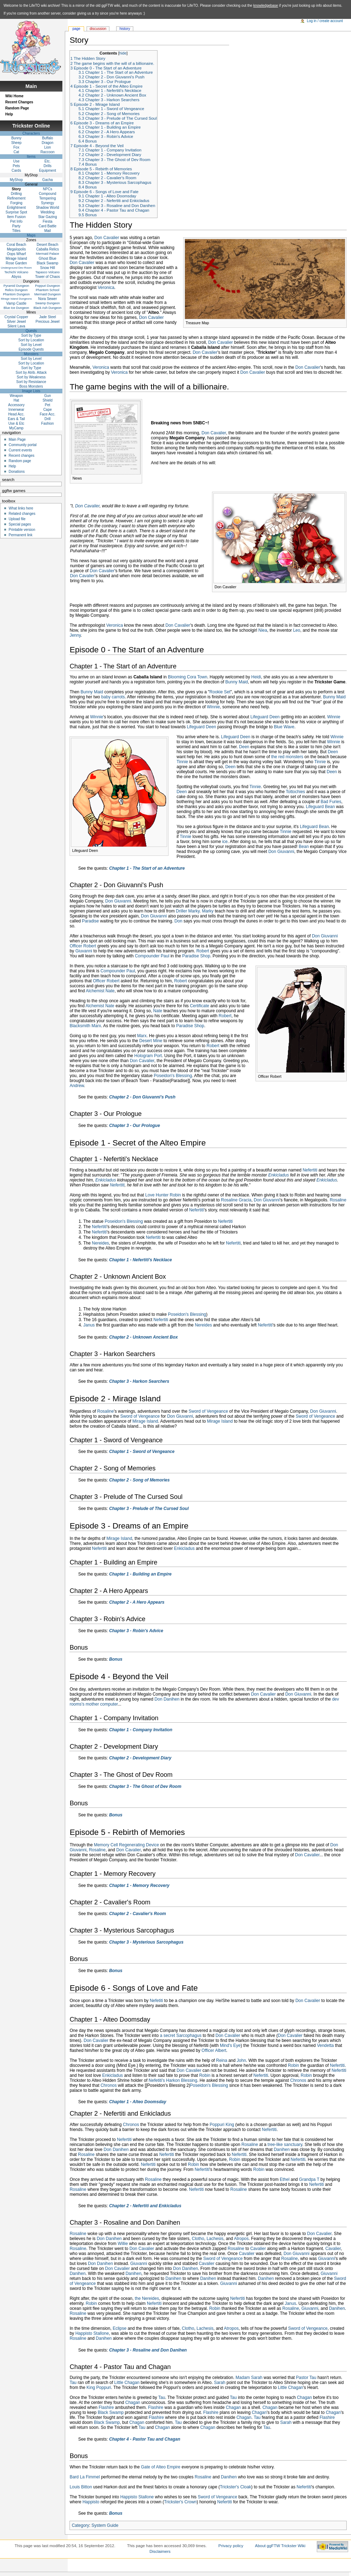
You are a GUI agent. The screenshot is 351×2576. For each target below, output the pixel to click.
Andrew (76, 1085)
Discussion (98, 29)
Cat (16, 152)
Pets (16, 166)
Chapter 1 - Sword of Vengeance (142, 1451)
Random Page (17, 108)
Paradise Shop (196, 955)
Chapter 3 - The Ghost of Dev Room (145, 1786)
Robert (202, 950)
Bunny (16, 138)
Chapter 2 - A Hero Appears (136, 1602)
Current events (20, 450)
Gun (47, 396)
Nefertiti (310, 1170)
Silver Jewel (16, 322)
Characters (31, 133)
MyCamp (16, 428)
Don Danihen (167, 1699)
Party (16, 226)
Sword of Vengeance (208, 1411)
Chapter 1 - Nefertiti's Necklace (140, 1259)
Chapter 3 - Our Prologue (134, 1125)
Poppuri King (222, 2124)
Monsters (31, 354)
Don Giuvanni (281, 851)
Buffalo (47, 138)
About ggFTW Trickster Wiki (280, 2546)
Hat (16, 400)
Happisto (90, 2501)
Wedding (48, 212)
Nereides (100, 1243)
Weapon (16, 396)
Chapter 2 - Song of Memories (139, 1480)
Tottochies (295, 791)
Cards (16, 170)
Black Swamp (111, 2412)
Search (8, 479)
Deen (244, 746)
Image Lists (31, 391)
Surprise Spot (16, 212)
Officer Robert (82, 945)
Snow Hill (47, 268)
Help (9, 114)
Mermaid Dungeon (47, 294)
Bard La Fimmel (84, 2476)
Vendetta (325, 2045)
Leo (296, 630)
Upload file (17, 519)
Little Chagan (127, 2382)
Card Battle (47, 226)
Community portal (22, 445)
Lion (47, 147)
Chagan (304, 2397)
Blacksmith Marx (85, 1025)
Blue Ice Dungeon (16, 308)
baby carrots (113, 696)
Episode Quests (31, 349)
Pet (47, 405)
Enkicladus (278, 1175)
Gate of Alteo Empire (160, 2466)
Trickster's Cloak (235, 2486)
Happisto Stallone (92, 2333)
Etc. (48, 161)
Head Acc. (16, 414)
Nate (157, 1010)
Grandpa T (309, 2179)
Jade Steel (47, 317)
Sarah (219, 2382)
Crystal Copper (17, 317)
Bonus (115, 1659)
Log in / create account (325, 21)
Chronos (298, 2080)
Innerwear (16, 410)
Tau (72, 2382)
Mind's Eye (230, 2045)
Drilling (16, 194)
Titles (16, 231)
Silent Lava (16, 326)
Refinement (16, 198)
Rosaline (338, 1200)
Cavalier (258, 2248)
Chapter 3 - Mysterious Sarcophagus (146, 1942)
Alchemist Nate (100, 990)
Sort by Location (31, 340)
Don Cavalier (106, 237)
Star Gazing (47, 217)
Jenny (75, 635)
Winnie (213, 706)
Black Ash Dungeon (47, 308)
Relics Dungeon (16, 290)
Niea (262, 630)
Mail (47, 231)
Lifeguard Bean (320, 806)
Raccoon (48, 152)
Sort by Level (31, 345)
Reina (221, 2060)
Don (178, 921)
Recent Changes (19, 102)
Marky (208, 911)
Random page (20, 461)
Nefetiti (156, 2000)
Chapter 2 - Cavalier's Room (137, 1913)
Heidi (256, 676)
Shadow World (47, 208)
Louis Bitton (80, 2486)
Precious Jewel (48, 322)
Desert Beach (47, 245)
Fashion (47, 423)
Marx (142, 1035)
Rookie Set (220, 691)
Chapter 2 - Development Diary (140, 1757)
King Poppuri (99, 2387)
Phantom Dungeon (16, 294)
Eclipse (120, 2328)
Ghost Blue (47, 258)
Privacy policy (230, 2546)
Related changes (22, 514)
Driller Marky (188, 911)
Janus (89, 1325)
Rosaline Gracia (236, 1200)
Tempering (47, 198)
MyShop (16, 180)
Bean (304, 846)
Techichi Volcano (16, 272)
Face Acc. (47, 414)
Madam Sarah (249, 2377)
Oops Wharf (16, 254)
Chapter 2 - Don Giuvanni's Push (142, 1097)
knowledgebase (265, 5)
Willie (123, 2243)
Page (76, 29)
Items (31, 157)
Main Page (17, 439)
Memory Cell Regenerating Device (126, 1844)
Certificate (199, 1005)
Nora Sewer (47, 299)
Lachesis (215, 2238)
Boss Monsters (31, 386)
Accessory (16, 405)
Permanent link (20, 535)
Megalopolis (16, 249)
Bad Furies (331, 801)
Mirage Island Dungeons (16, 298)
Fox (17, 147)
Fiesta (47, 221)
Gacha (47, 180)
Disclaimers (160, 2551)
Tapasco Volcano (47, 272)
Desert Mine (150, 1040)
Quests (31, 331)
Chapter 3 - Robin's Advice (136, 1630)
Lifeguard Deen (265, 716)
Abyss (16, 277)
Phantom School (47, 290)
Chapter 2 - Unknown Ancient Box (143, 1337)
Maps (31, 235)
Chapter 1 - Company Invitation (140, 1729)
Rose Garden (16, 263)
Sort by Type (31, 335)
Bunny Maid (236, 681)
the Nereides (147, 2298)
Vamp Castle (16, 303)
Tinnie (182, 761)
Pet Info (16, 221)
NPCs (47, 189)
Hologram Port (148, 1055)
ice (224, 841)
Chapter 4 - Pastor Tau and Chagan (144, 2439)
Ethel (284, 2179)
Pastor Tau (306, 2377)
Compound (47, 194)
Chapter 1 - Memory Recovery (139, 1885)
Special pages (20, 524)
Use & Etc (16, 423)
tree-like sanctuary (285, 2144)
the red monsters (287, 756)
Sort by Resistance (31, 382)
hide (123, 53)
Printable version (22, 530)
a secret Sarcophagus (181, 2035)
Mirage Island (145, 1421)
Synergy (47, 203)
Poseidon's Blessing (173, 1075)
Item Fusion (16, 217)
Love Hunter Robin (163, 1195)
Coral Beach (16, 245)
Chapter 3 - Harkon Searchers (139, 1381)
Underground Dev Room (16, 267)
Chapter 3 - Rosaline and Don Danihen (148, 2350)
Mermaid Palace (47, 253)
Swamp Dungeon (47, 303)
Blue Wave (284, 726)
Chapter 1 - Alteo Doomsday (137, 2101)
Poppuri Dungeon (47, 286)
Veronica (106, 287)
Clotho (198, 2238)
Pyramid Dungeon (16, 286)
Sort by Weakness (31, 377)
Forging (16, 203)
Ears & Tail (16, 419)
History (124, 29)
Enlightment (16, 208)
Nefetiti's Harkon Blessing (173, 2080)
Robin (293, 2065)
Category (80, 2525)
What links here (21, 508)
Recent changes (21, 455)
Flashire (106, 2407)
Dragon (47, 143)
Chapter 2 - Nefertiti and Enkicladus (145, 2205)
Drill (48, 419)
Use (16, 161)
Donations (17, 472)
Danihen (282, 2149)
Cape (47, 410)
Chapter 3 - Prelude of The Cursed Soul (149, 1508)
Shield (47, 400)
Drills (47, 166)
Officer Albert (214, 2050)
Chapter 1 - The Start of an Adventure (147, 868)
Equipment (47, 170)
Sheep (16, 143)
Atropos (241, 2238)
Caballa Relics (47, 249)
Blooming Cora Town (187, 676)
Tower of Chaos (47, 277)
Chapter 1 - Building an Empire (140, 1574)
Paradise (90, 921)
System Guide (105, 2525)
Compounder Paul (152, 955)
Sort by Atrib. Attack (31, 372)
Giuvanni (83, 950)
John (241, 2060)
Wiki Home (14, 96)
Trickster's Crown (180, 2501)
